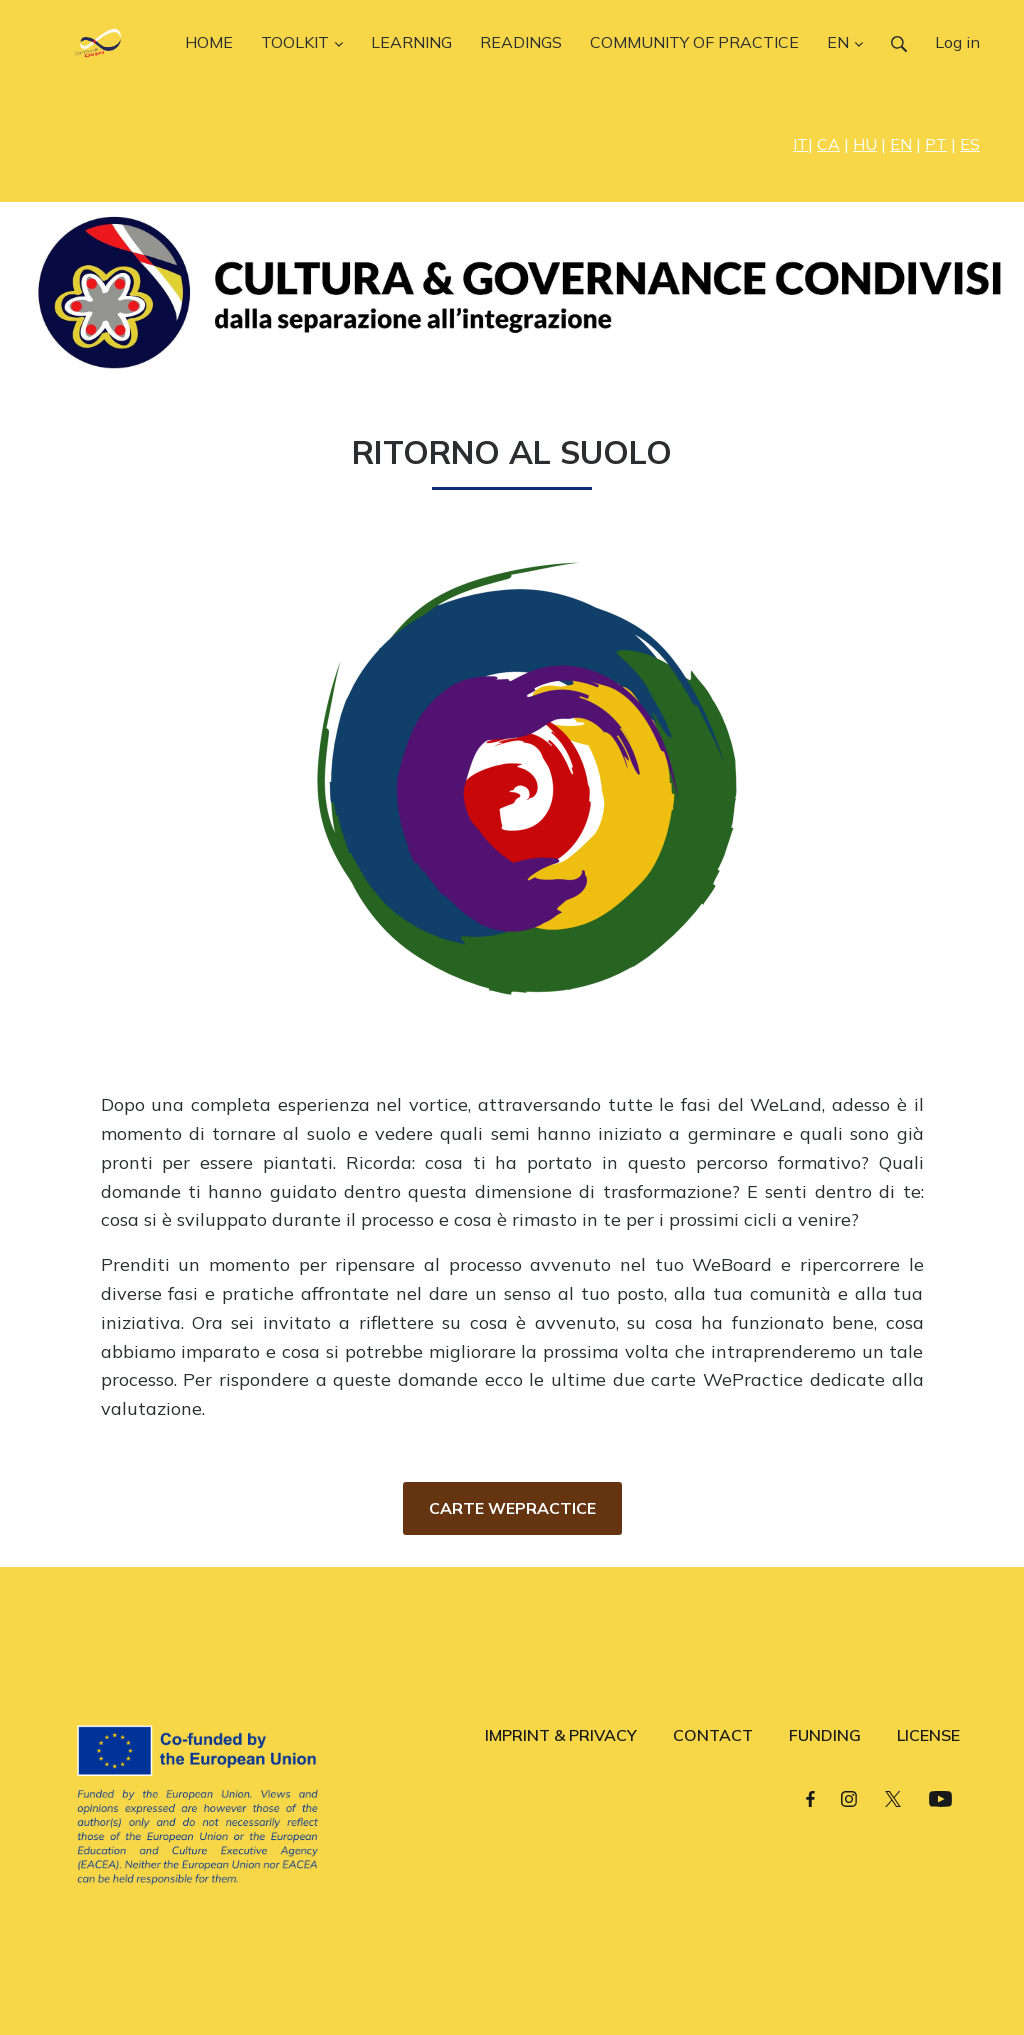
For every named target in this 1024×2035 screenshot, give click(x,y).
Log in (957, 42)
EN (901, 144)
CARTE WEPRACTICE (512, 1508)
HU (865, 144)
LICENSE (928, 1735)
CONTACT (713, 1735)
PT (936, 144)
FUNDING (825, 1735)
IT (800, 144)
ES (970, 144)
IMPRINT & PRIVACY (561, 1735)
